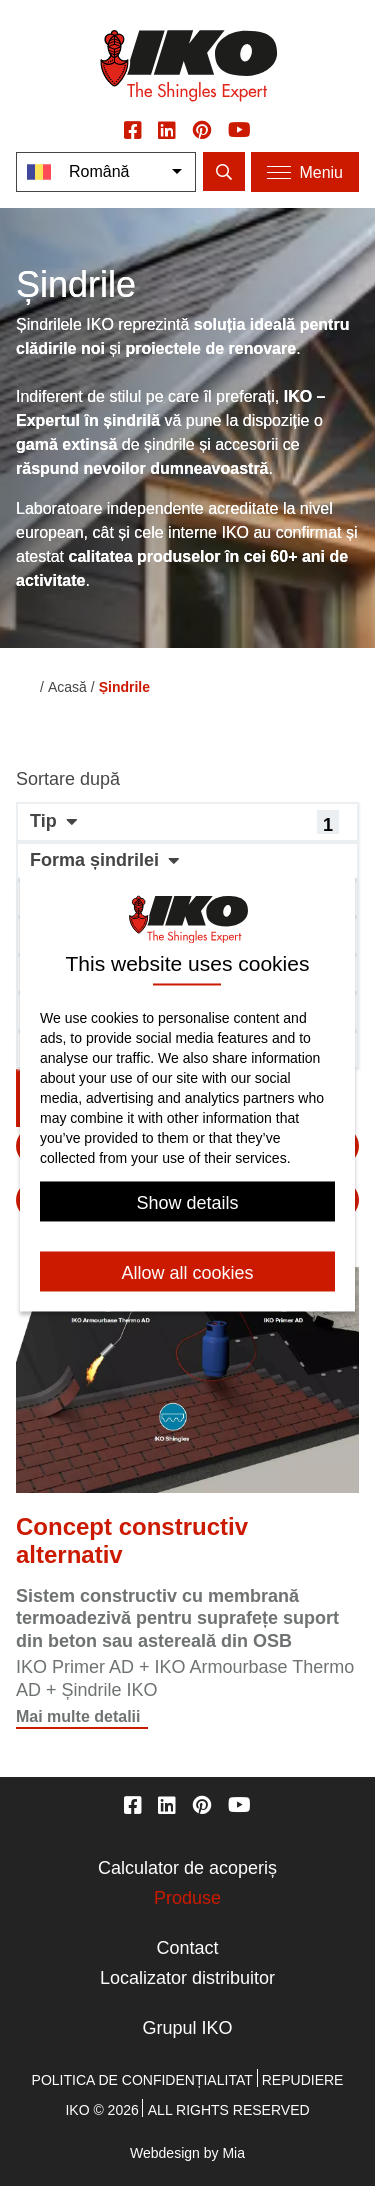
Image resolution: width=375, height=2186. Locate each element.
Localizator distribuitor (187, 1978)
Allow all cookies (187, 1274)
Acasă (67, 687)
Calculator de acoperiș (187, 1868)
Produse (187, 1898)
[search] (224, 171)
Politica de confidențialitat (142, 2080)
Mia (233, 2153)
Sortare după (68, 779)
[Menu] (305, 172)
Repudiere (303, 2080)
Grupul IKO (187, 2028)
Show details (187, 1204)
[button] (187, 822)
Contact (187, 1948)
